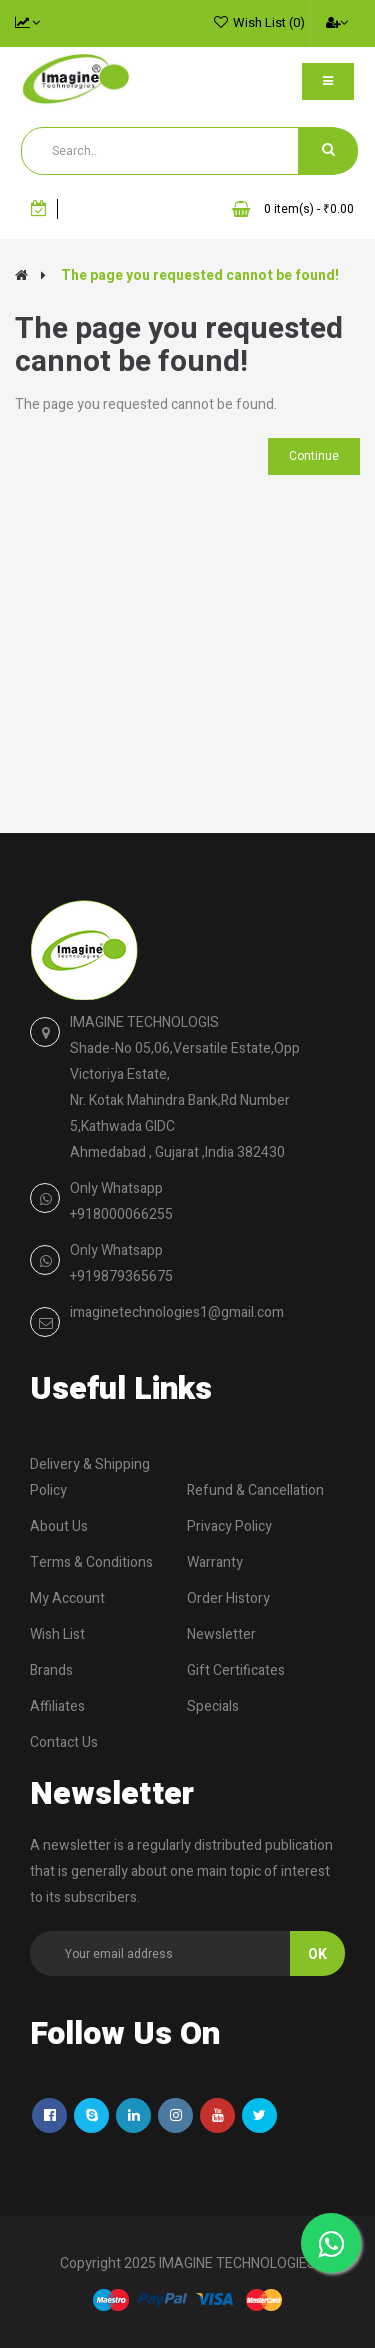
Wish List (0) (269, 22)
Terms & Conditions (91, 1562)
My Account (67, 1598)
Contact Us (64, 1742)
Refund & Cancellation (255, 1490)
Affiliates (57, 1706)
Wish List (57, 1634)
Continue (314, 456)
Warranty (215, 1562)
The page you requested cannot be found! (200, 275)
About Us (59, 1526)
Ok (317, 1954)
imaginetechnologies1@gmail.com (177, 1312)
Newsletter (221, 1634)
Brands (51, 1670)
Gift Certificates (236, 1670)
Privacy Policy (229, 1526)
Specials (213, 1706)
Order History (228, 1598)
